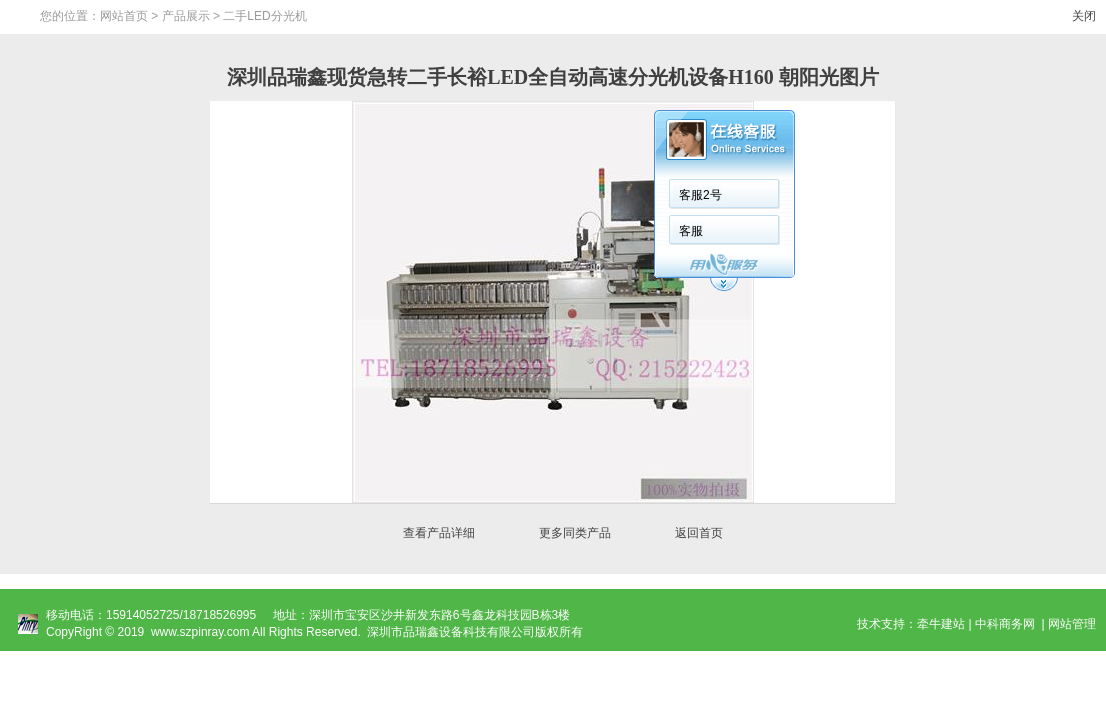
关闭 (1084, 16)
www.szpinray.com (200, 632)
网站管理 (1072, 624)
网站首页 (124, 16)
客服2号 (700, 195)
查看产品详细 (439, 533)
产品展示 (186, 16)
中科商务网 (1005, 624)
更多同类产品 (575, 533)
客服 (691, 231)
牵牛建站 (941, 624)
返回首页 (699, 533)
